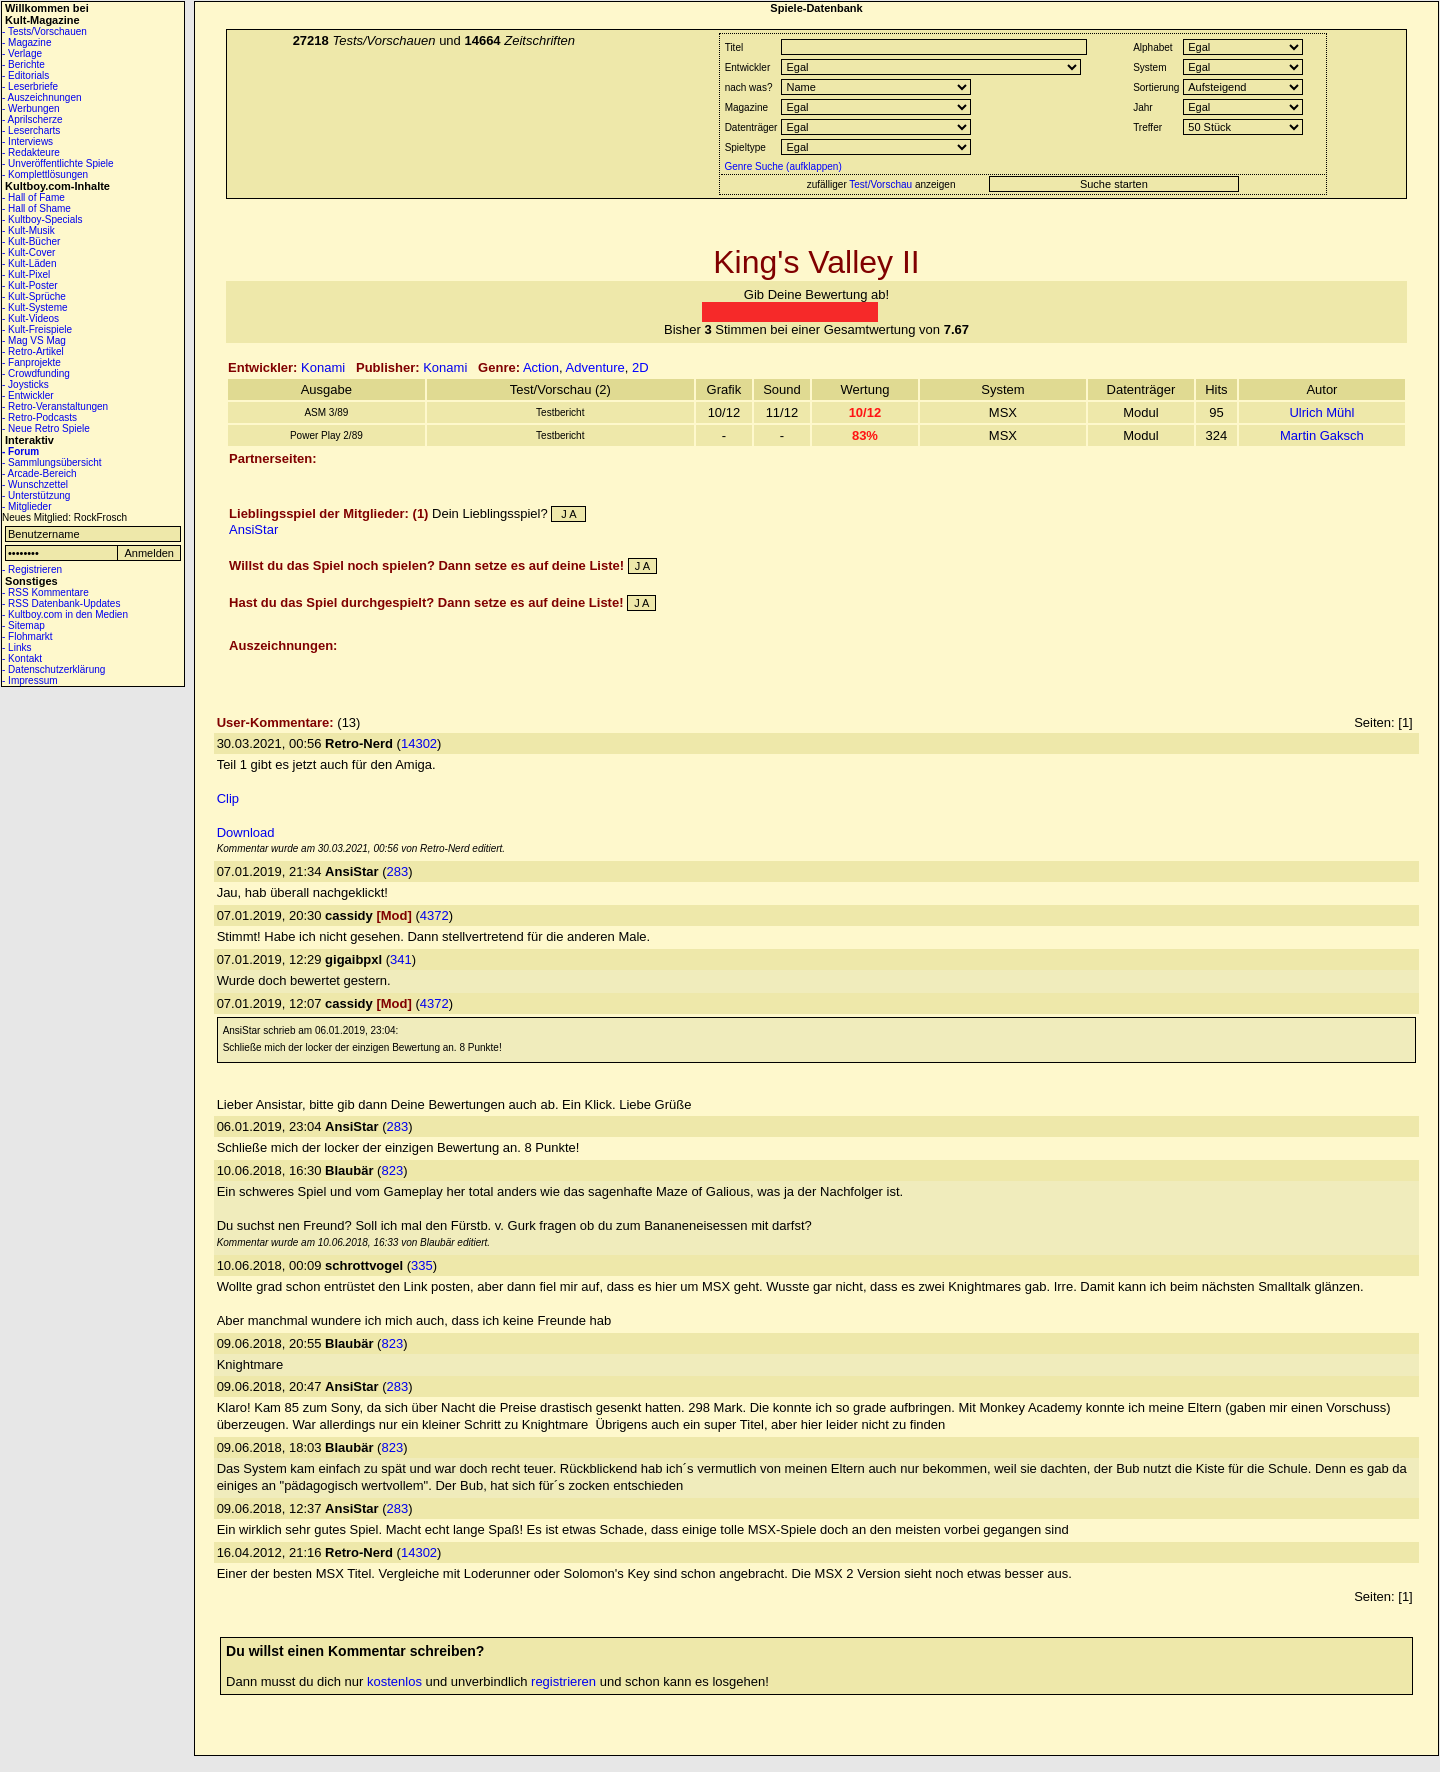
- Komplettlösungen (45, 174)
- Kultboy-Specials (42, 219)
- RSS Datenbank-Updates (61, 603)
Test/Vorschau (880, 184)
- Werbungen (31, 108)
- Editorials (25, 75)
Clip (228, 798)
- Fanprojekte (31, 362)
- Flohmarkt (27, 636)
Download (246, 832)
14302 (419, 743)
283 (398, 871)
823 (392, 1170)
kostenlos (394, 1681)
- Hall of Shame (36, 208)
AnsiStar (253, 529)
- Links (16, 647)
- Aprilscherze (32, 119)
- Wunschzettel (35, 484)
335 (422, 1265)
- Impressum (30, 680)
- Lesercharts (31, 130)
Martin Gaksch (1322, 435)
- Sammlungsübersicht (51, 462)
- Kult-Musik (28, 230)
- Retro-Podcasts (39, 417)
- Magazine (26, 42)
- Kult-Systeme (35, 307)
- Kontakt (22, 658)
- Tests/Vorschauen (44, 31)
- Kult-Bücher (31, 241)
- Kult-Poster (30, 285)
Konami (323, 367)
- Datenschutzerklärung (53, 669)
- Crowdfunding (36, 373)
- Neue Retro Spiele (46, 428)
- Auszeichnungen (42, 97)
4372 (434, 915)
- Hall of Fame (33, 197)
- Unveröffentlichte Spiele (58, 163)
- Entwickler (28, 395)
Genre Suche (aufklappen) (782, 166)
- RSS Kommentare (45, 592)
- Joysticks (25, 384)
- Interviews (27, 141)
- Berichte (23, 64)
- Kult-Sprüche (34, 296)
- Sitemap (23, 625)
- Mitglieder (26, 506)
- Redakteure (31, 152)
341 (401, 959)
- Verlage (22, 53)
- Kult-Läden (29, 263)
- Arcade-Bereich (39, 473)
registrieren (563, 1681)
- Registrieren (32, 569)
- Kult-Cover (28, 252)
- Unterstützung (36, 495)
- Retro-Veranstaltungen (55, 406)
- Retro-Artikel (33, 351)
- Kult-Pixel (26, 274)
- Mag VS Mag (34, 340)
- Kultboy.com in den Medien (65, 614)
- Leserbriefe (30, 86)
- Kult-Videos (30, 318)
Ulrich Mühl (1321, 412)
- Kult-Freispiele (37, 329)
